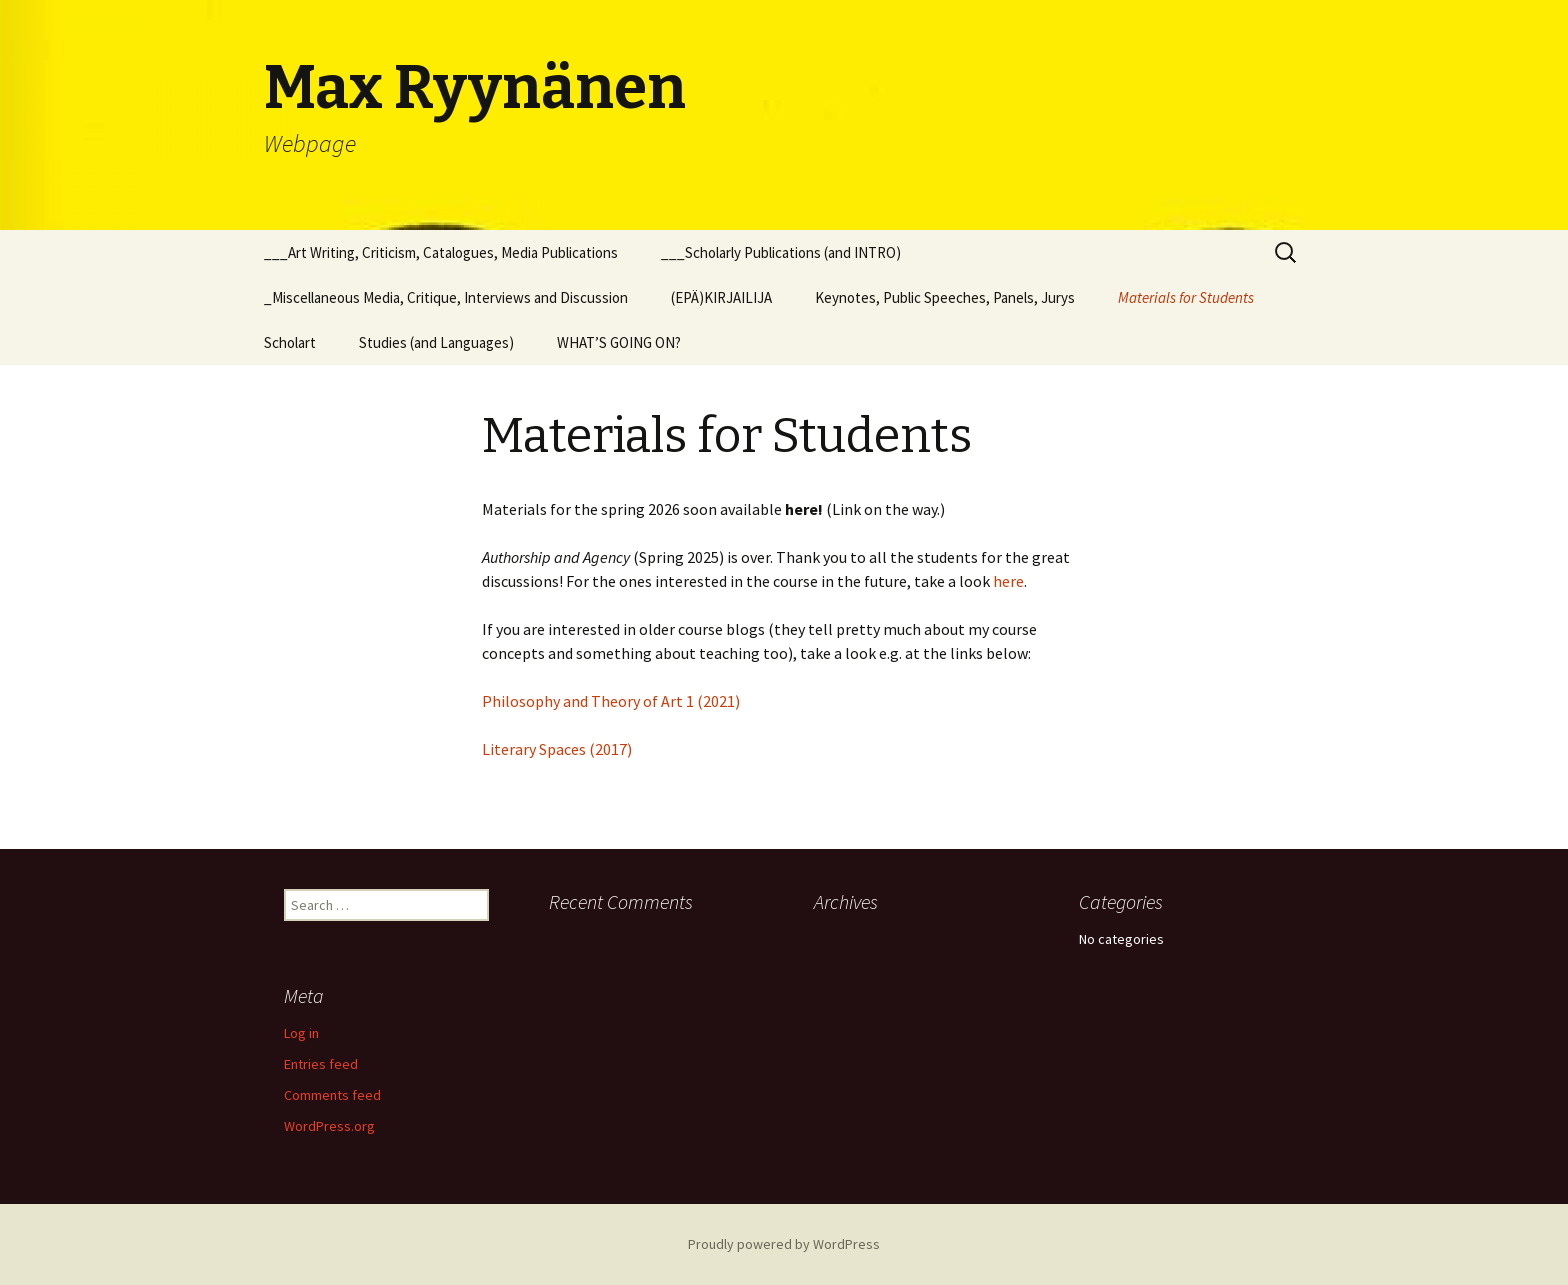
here (1008, 581)
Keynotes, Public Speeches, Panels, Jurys (945, 297)
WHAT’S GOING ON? (619, 342)
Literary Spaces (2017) (557, 749)
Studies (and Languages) (436, 342)
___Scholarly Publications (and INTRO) (781, 252)
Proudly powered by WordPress (784, 1244)
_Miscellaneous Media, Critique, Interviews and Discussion (446, 297)
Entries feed (321, 1064)
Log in (301, 1033)
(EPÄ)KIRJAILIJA (721, 297)
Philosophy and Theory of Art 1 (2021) (611, 701)
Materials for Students (1186, 297)
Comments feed (332, 1095)
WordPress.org (329, 1126)
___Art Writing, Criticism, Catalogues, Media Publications (441, 252)
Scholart (290, 342)
